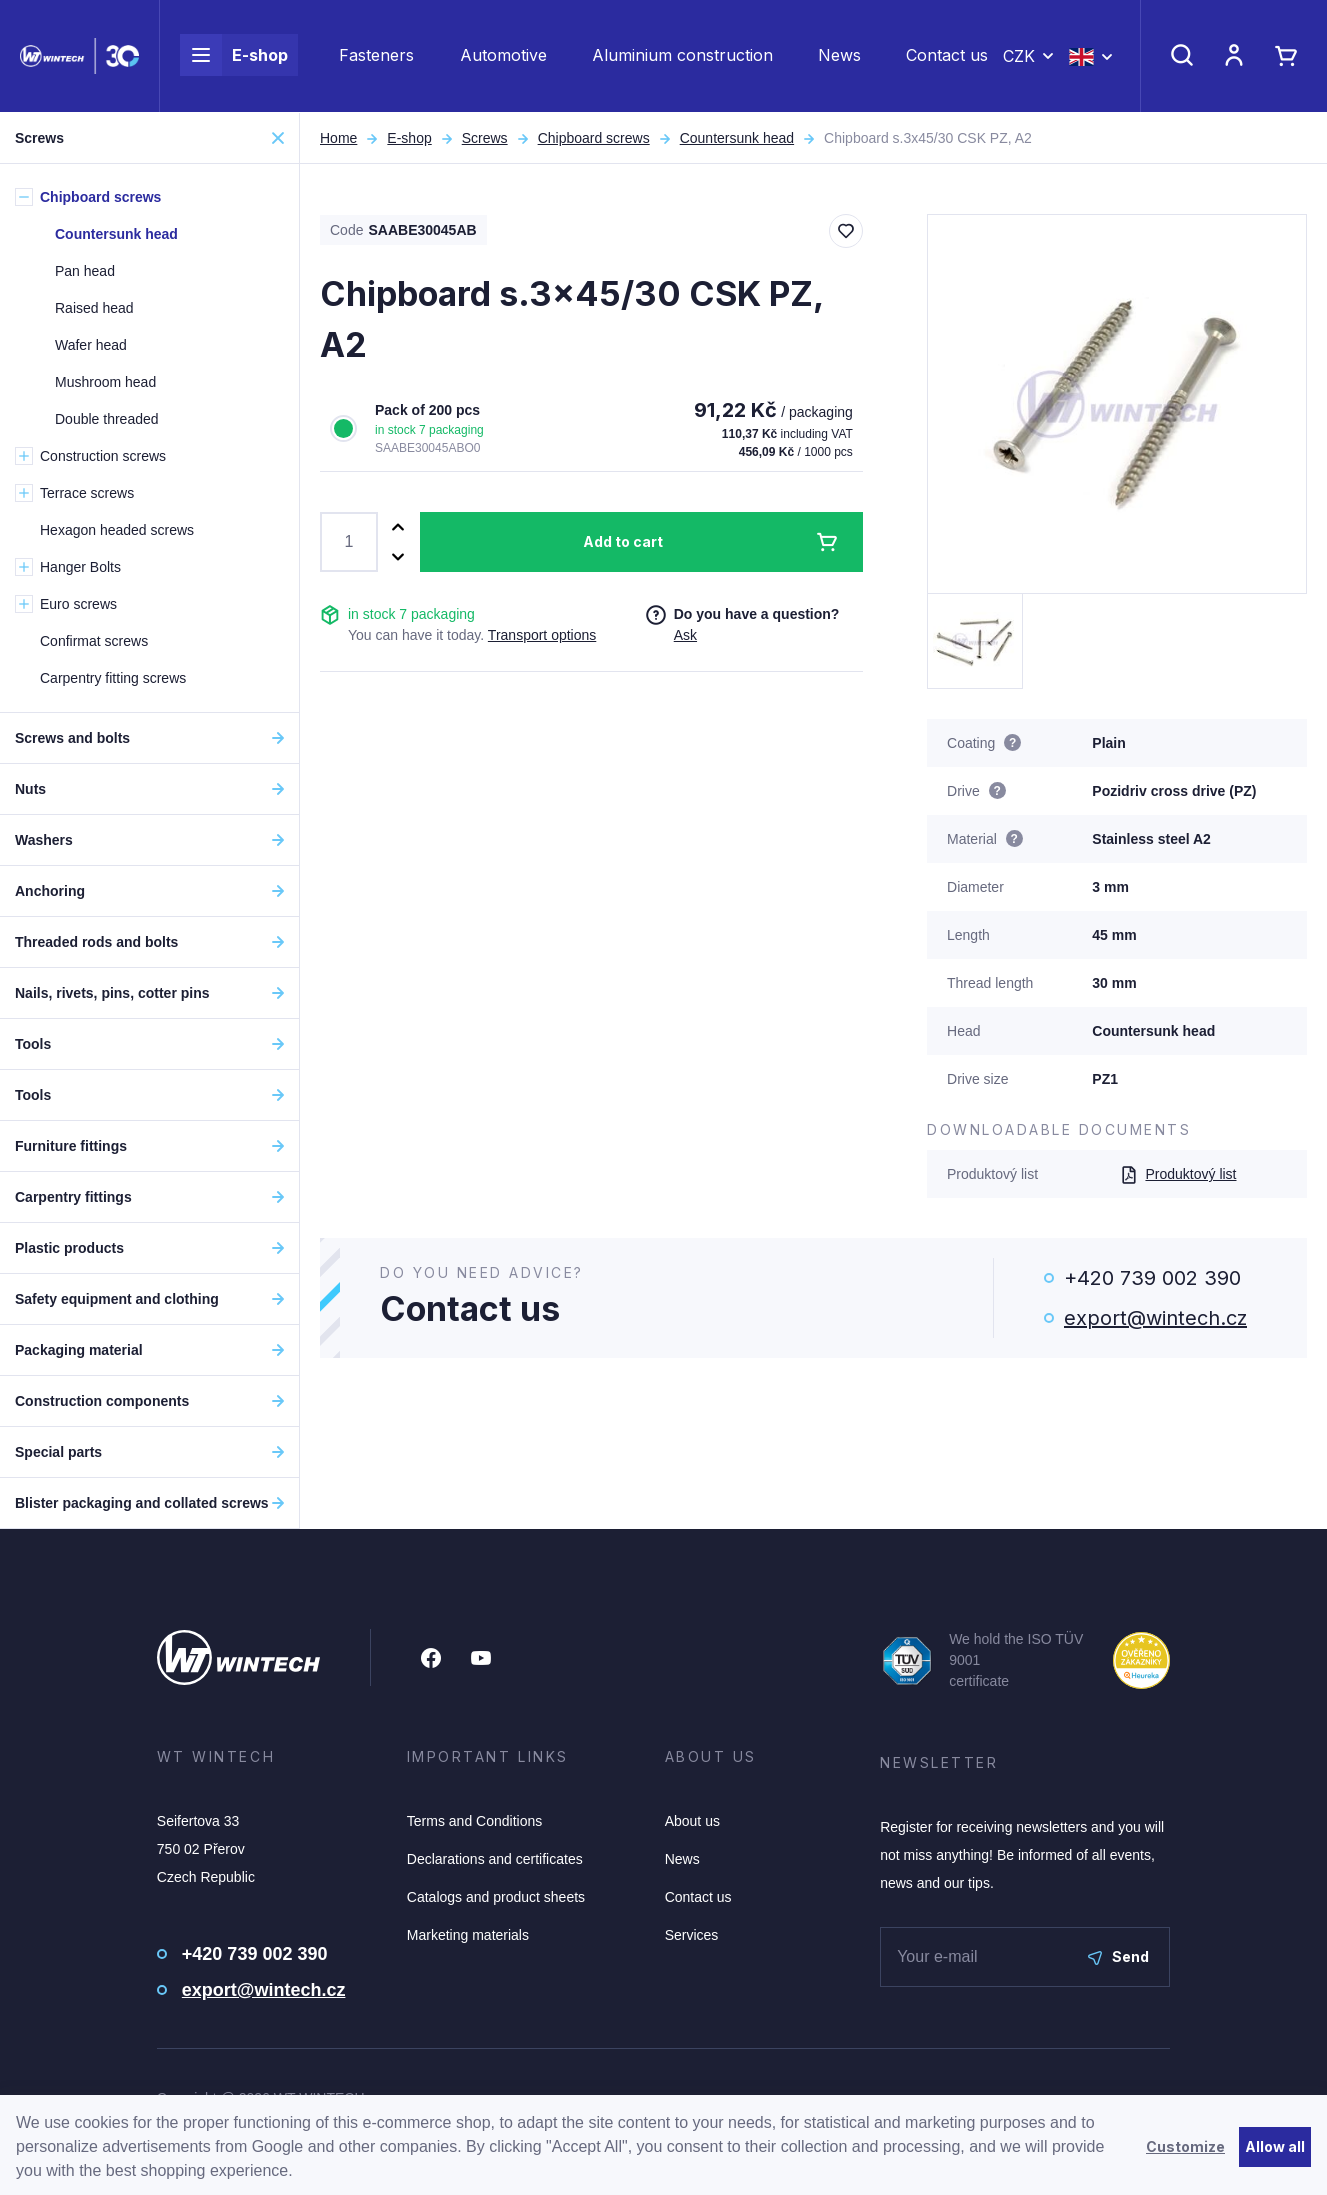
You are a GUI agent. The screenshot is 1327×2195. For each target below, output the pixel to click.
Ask (685, 635)
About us (692, 1821)
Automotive (503, 56)
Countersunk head (737, 138)
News (839, 56)
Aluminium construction (682, 56)
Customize (1185, 2146)
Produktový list (1178, 1174)
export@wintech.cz (1155, 1318)
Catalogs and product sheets (496, 1897)
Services (692, 1935)
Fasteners (376, 56)
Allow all (1275, 2146)
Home (338, 138)
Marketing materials (468, 1935)
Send (1118, 1956)
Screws (485, 138)
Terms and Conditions (474, 1821)
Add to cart (623, 541)
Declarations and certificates (495, 1859)
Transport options (542, 635)
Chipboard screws (594, 138)
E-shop (234, 56)
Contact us (947, 56)
